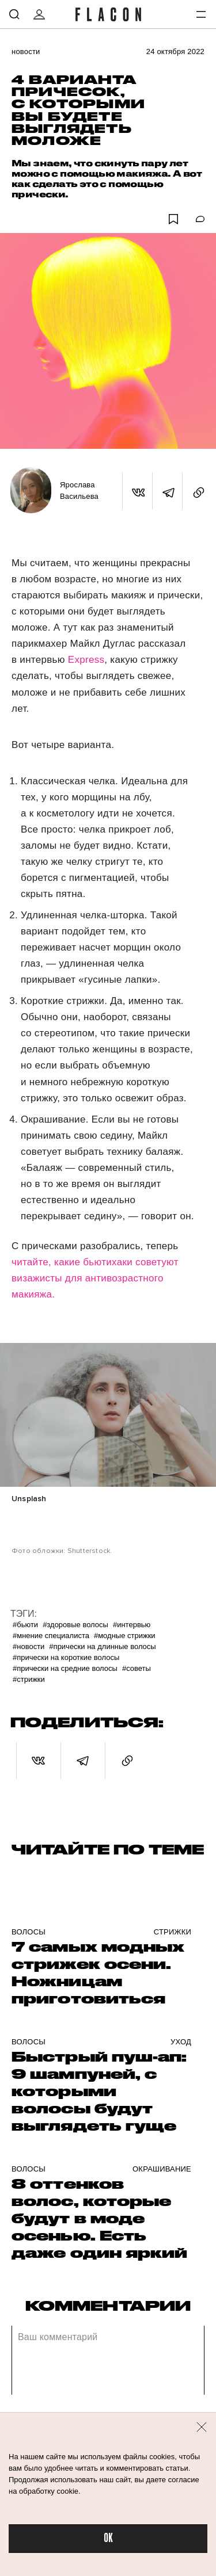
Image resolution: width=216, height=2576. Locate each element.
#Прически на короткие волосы (66, 1657)
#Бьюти (25, 1624)
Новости (26, 51)
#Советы (136, 1668)
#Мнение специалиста (51, 1635)
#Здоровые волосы (75, 1624)
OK (108, 2538)
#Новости (28, 1646)
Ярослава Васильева (79, 490)
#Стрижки (29, 1679)
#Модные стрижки (125, 1635)
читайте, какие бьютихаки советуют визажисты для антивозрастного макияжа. (95, 1278)
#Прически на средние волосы (65, 1668)
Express (86, 659)
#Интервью (131, 1624)
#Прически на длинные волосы (102, 1646)
